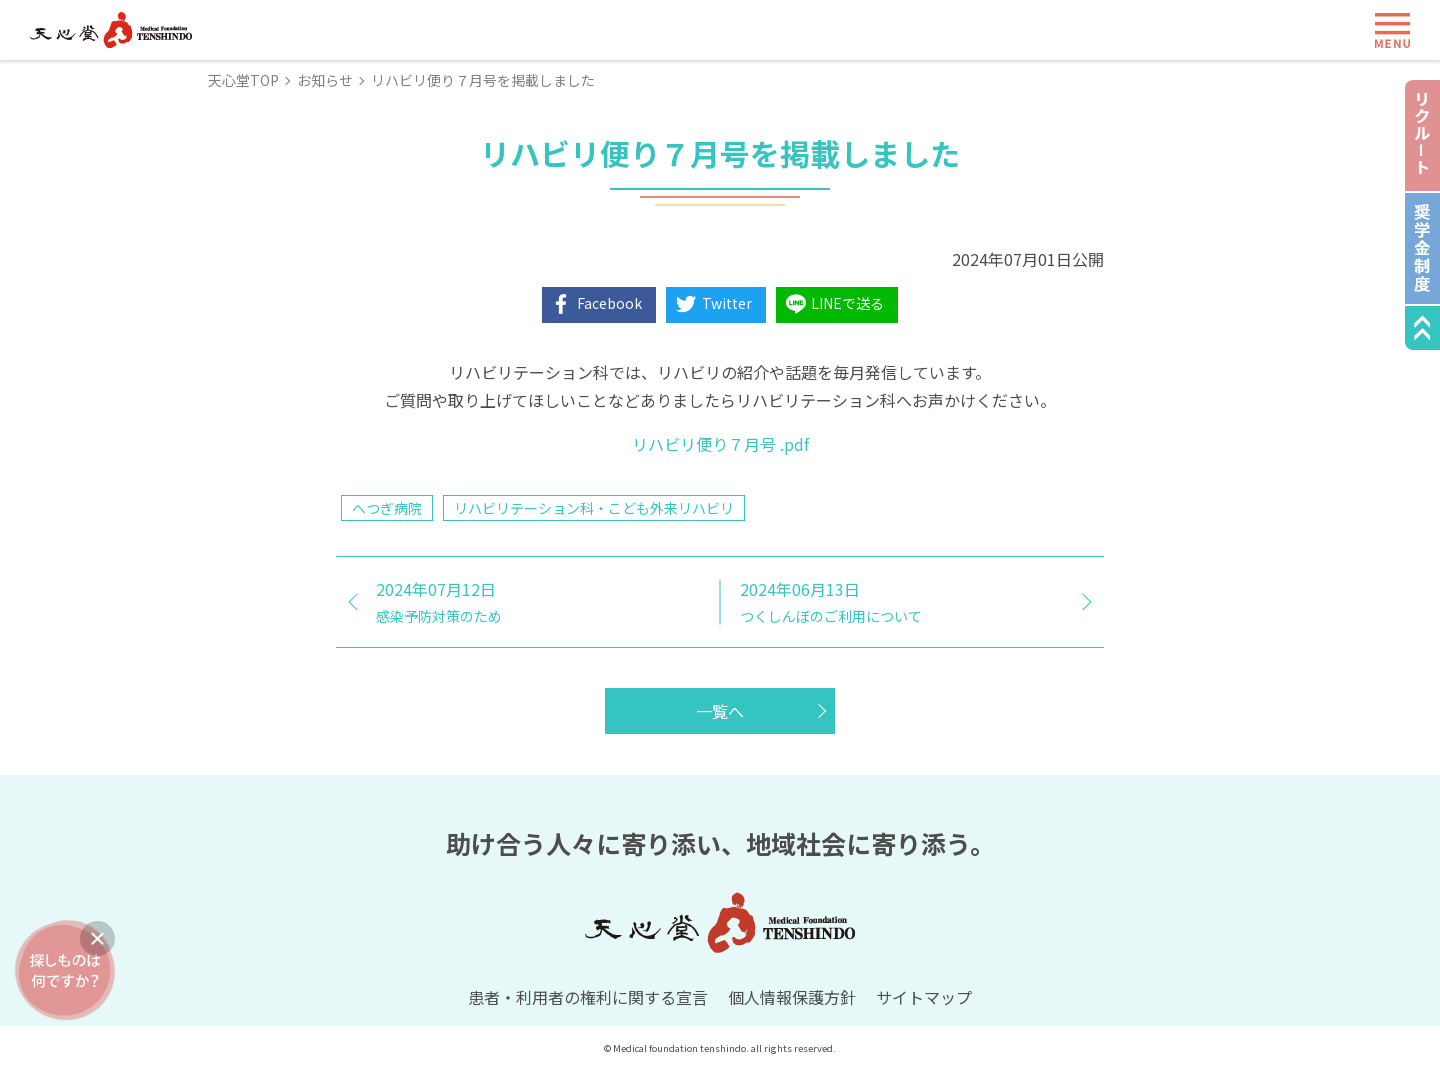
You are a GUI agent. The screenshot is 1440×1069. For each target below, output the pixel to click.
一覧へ (720, 711)
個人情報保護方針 (792, 997)
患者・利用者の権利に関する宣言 (588, 997)
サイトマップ (924, 997)
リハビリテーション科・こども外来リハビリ (594, 508)
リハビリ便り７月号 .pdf (720, 444)
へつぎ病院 (387, 508)
